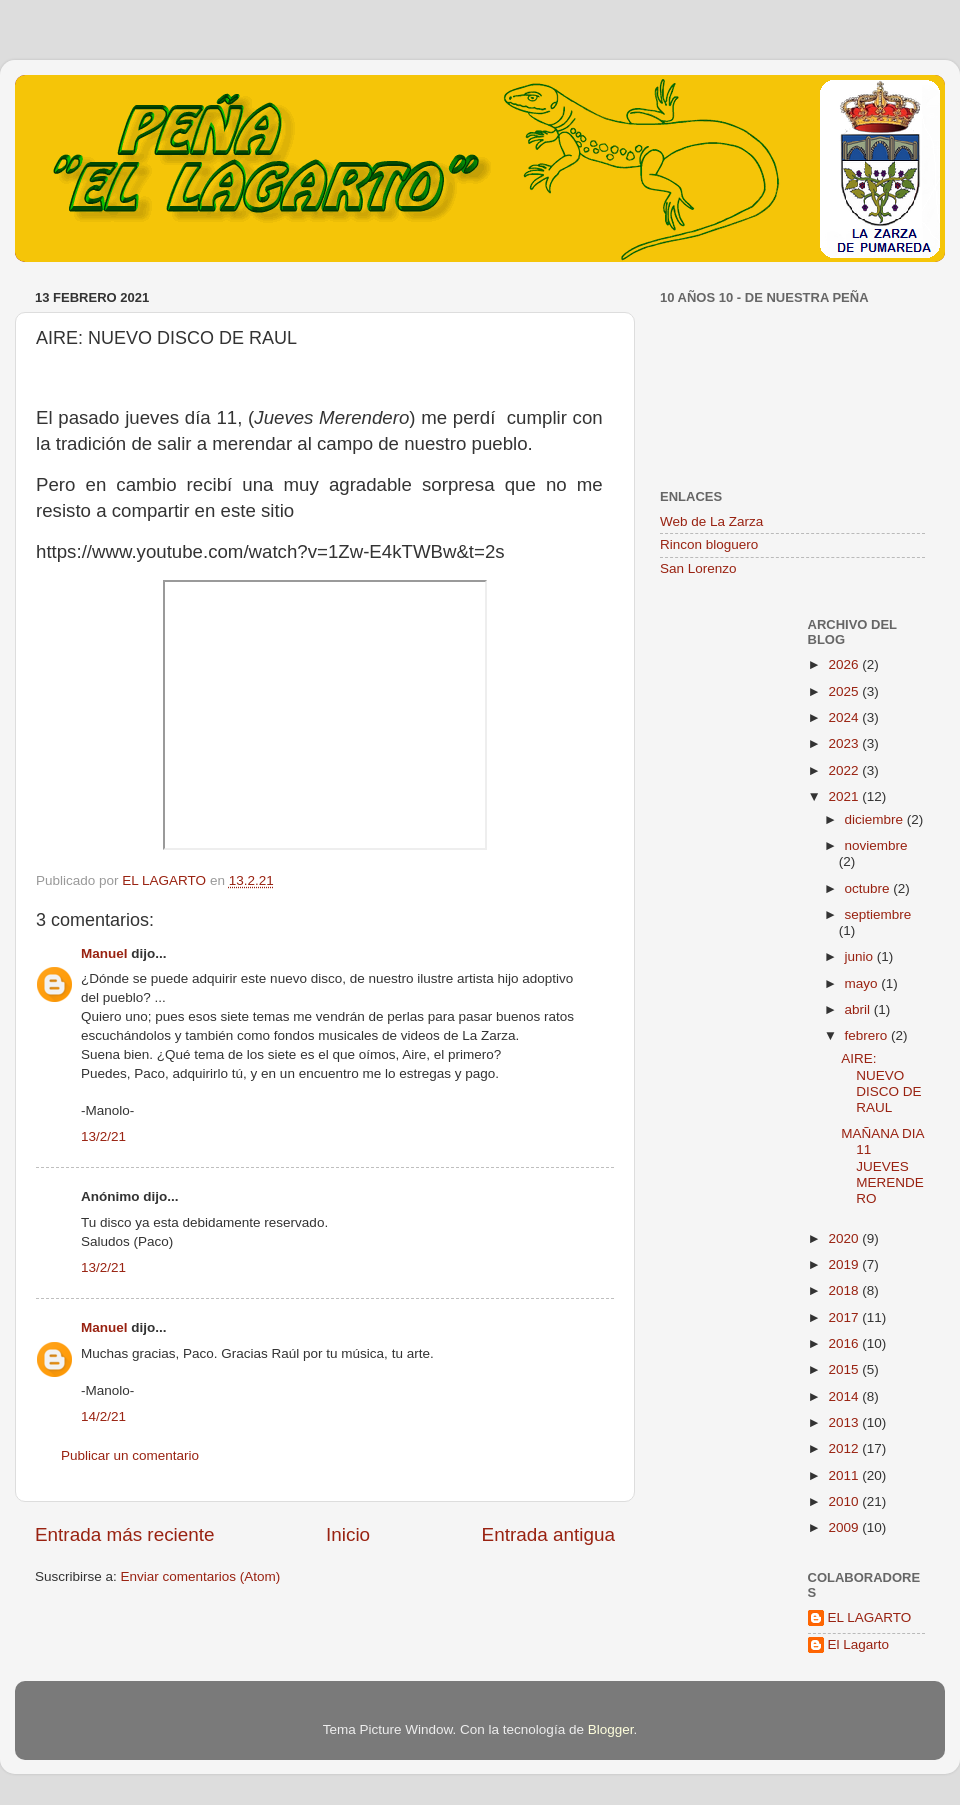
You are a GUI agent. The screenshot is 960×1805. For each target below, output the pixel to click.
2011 (845, 1475)
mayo (863, 983)
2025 (845, 691)
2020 (845, 1238)
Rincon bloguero (709, 544)
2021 (845, 796)
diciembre (876, 819)
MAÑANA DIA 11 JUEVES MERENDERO (882, 1166)
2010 (845, 1501)
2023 (845, 743)
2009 (845, 1527)
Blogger (611, 1729)
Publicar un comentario (130, 1455)
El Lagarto (859, 1644)
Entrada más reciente (125, 1534)
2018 (845, 1290)
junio (861, 956)
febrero (868, 1035)
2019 (845, 1264)
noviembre (876, 845)
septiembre (878, 914)
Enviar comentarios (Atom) (201, 1576)
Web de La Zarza (711, 521)
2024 (845, 717)
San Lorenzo (698, 568)
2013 (845, 1422)
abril (859, 1009)
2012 (845, 1448)
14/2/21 (103, 1416)
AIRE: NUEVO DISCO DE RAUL (881, 1083)
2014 (845, 1396)
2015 (845, 1369)
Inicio (348, 1534)
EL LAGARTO (870, 1617)
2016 (845, 1343)
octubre (869, 888)
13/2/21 (103, 1136)
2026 (845, 664)
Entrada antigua (548, 1534)
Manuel (104, 953)
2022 (845, 770)
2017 (845, 1317)
